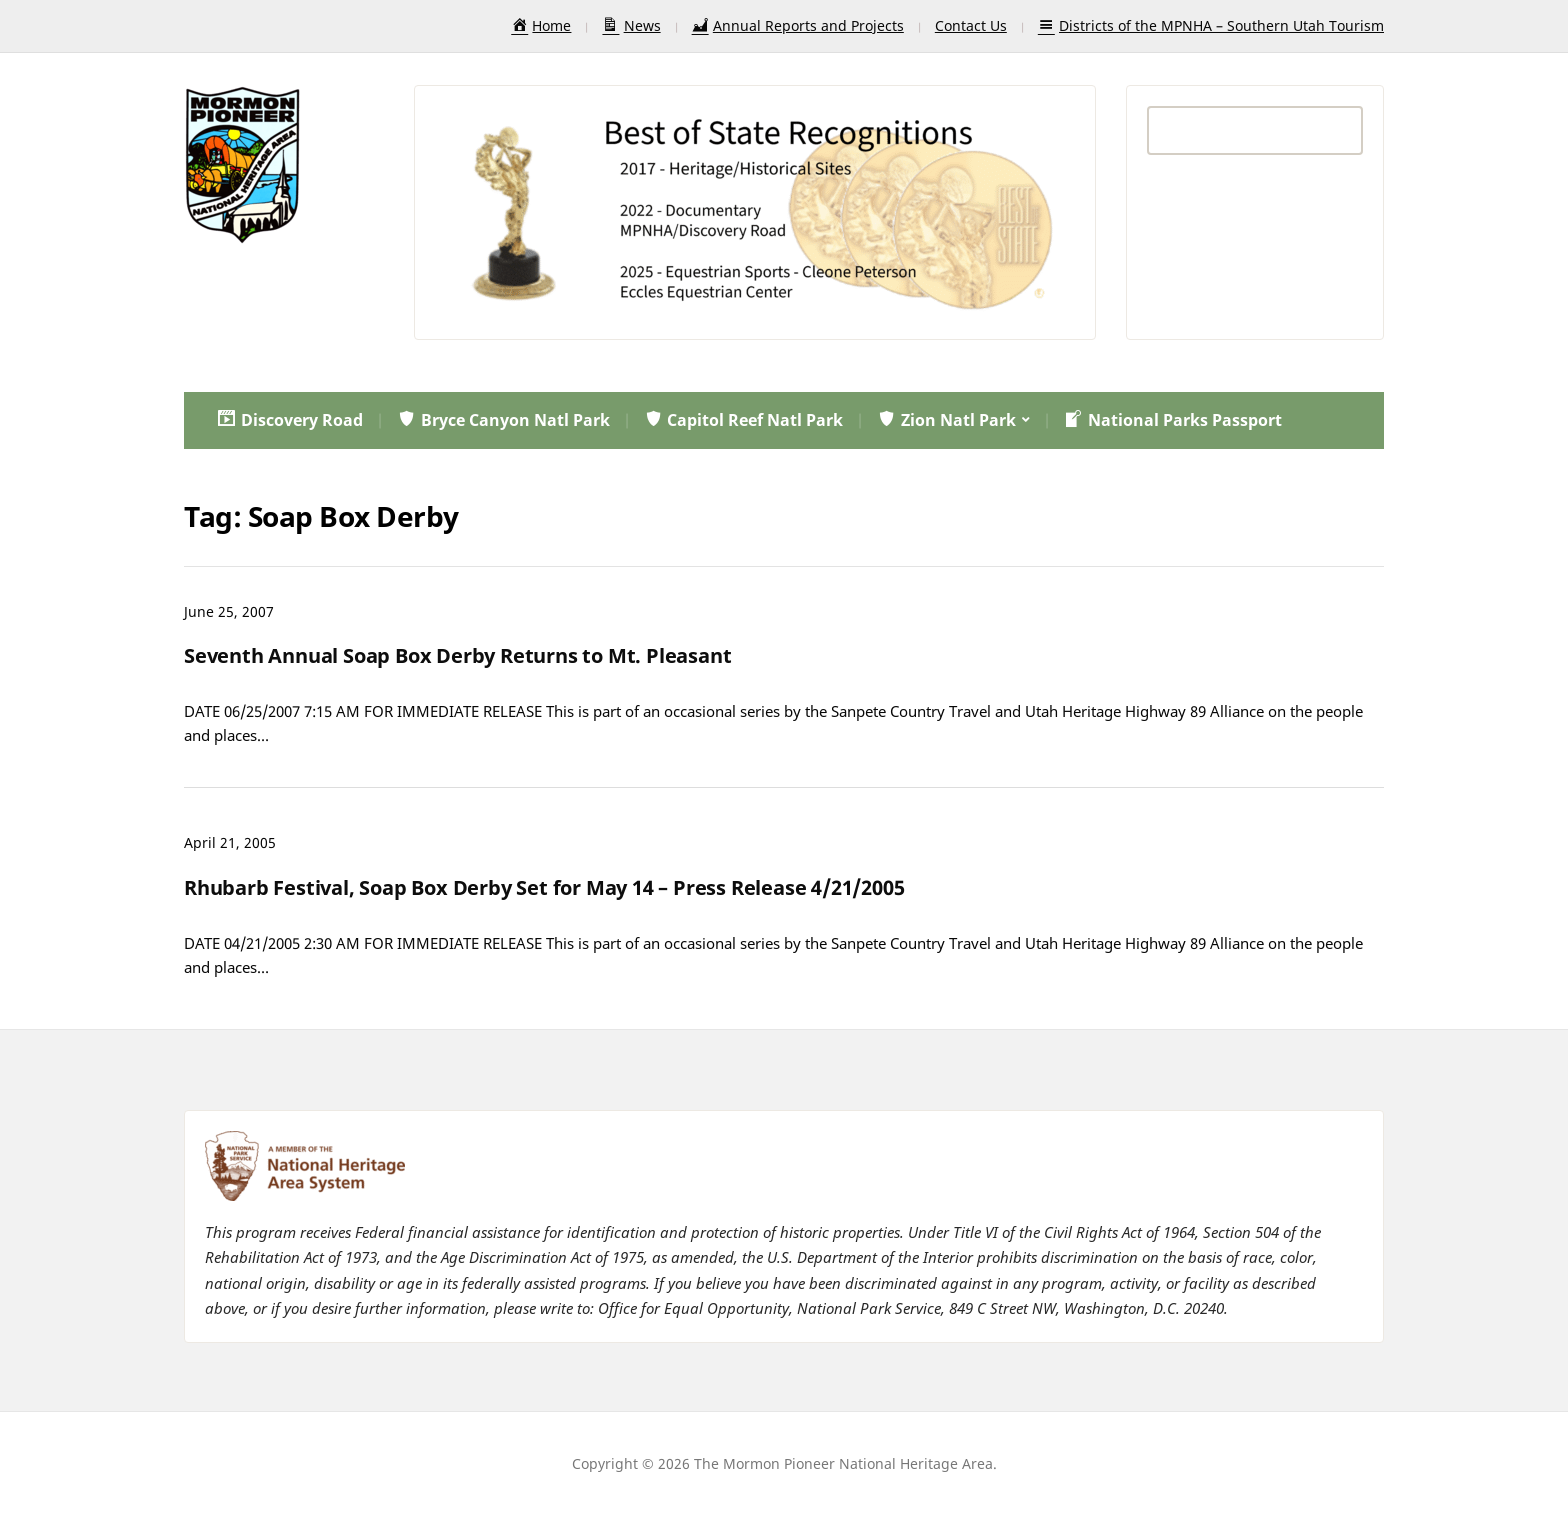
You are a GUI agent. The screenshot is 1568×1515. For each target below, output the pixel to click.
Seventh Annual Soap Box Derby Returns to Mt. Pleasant (457, 655)
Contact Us (971, 25)
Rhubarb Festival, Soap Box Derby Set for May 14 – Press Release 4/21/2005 (544, 887)
